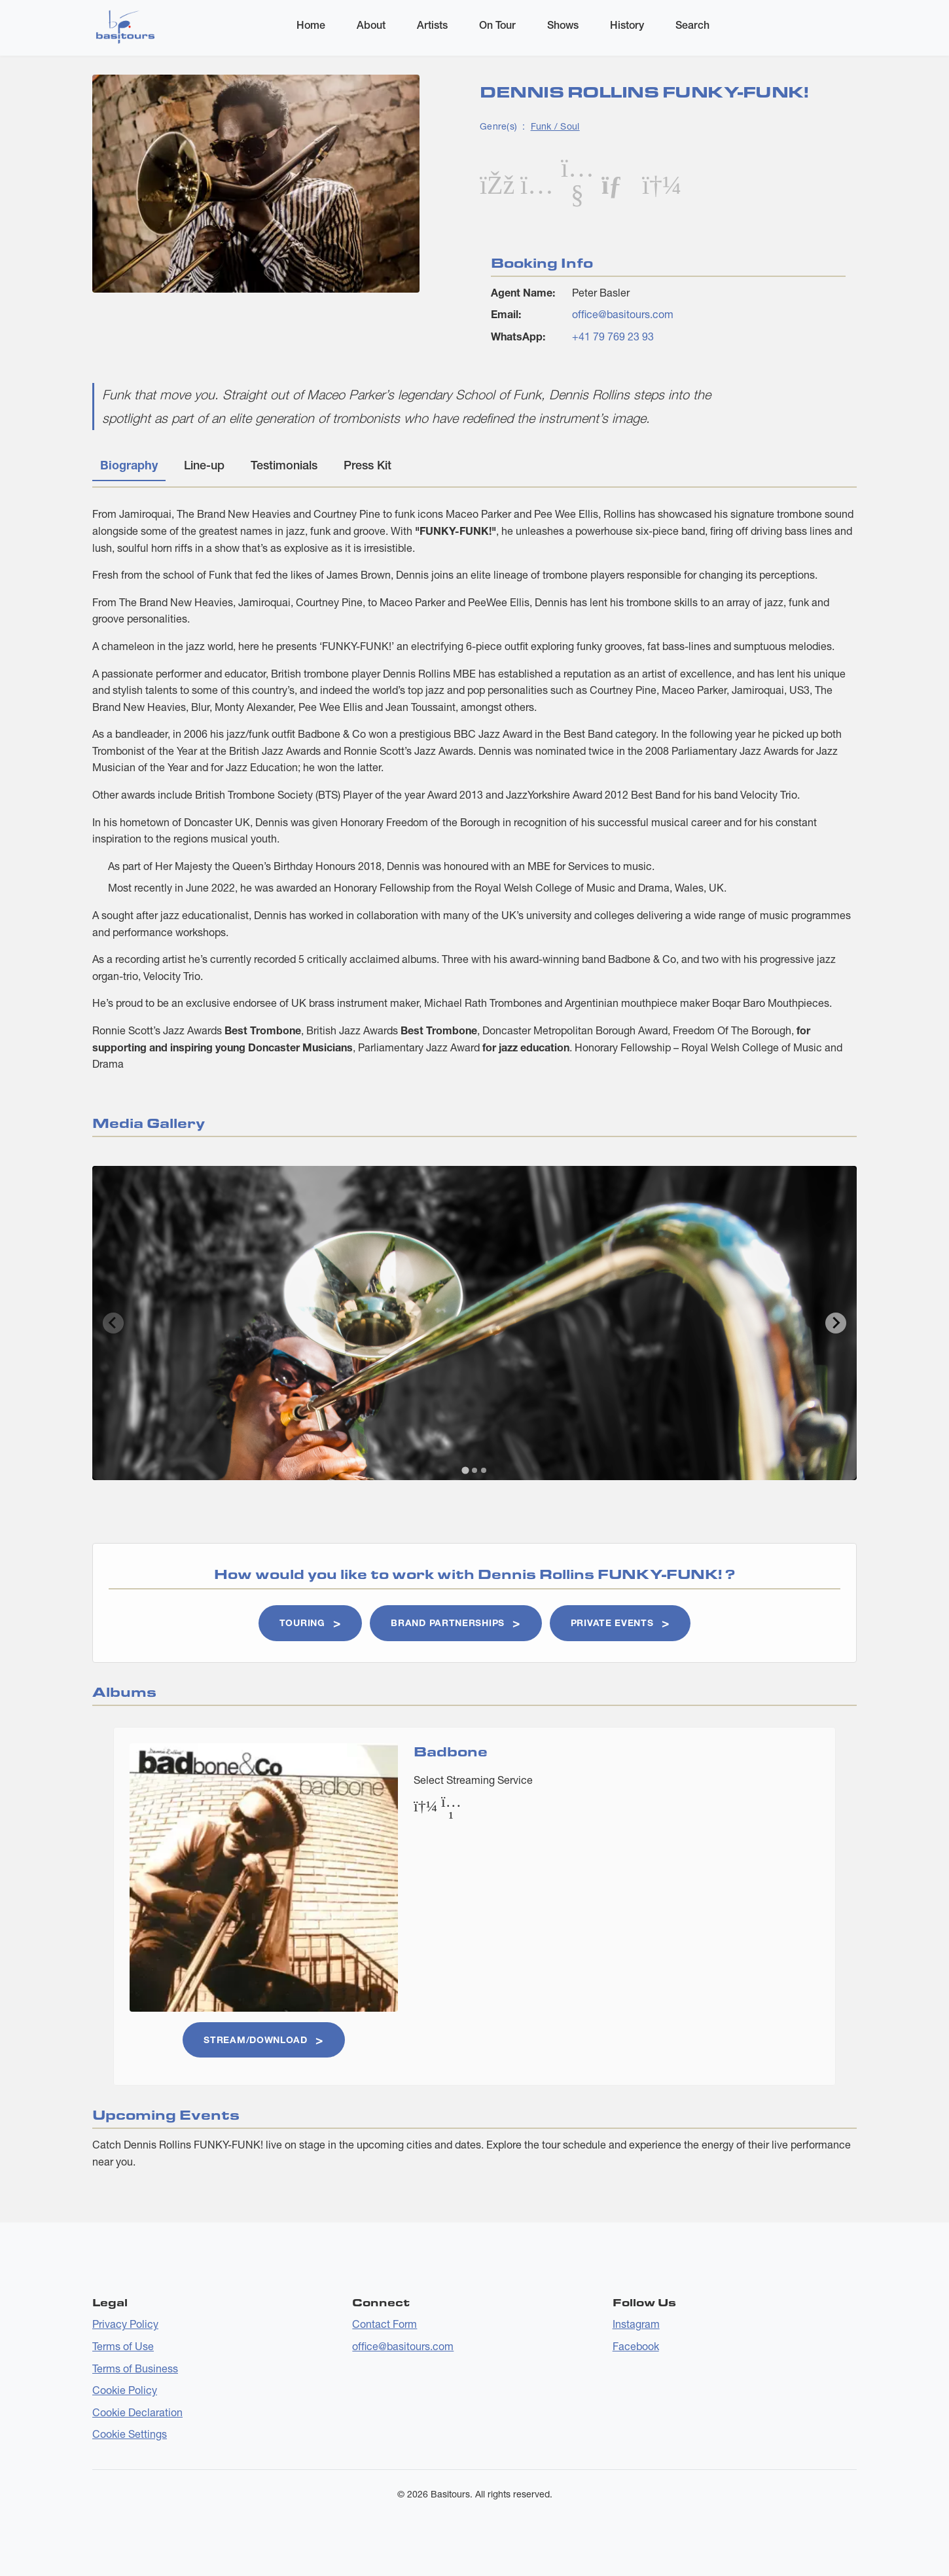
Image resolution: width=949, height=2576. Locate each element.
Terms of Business (135, 2368)
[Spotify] (658, 184)
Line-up (204, 465)
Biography (129, 465)
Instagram (636, 2324)
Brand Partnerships (448, 1623)
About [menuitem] (371, 24)
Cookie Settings (129, 2433)
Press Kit (367, 465)
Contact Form (384, 2324)
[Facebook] (496, 184)
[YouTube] (577, 193)
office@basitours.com (622, 314)
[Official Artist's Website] (617, 184)
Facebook (636, 2346)
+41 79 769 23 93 (613, 336)
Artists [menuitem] (432, 24)
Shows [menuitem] (563, 24)
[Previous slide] (113, 1323)
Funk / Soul (555, 126)
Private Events (612, 1623)
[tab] (465, 1470)
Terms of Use (123, 2346)
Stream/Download (256, 2040)
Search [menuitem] (692, 24)
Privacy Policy (125, 2324)
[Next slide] (835, 1323)
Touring (302, 1623)
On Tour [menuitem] (497, 24)
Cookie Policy (124, 2390)
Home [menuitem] (310, 24)
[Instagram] (536, 184)
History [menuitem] (627, 24)
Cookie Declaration (137, 2412)
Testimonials (284, 465)
